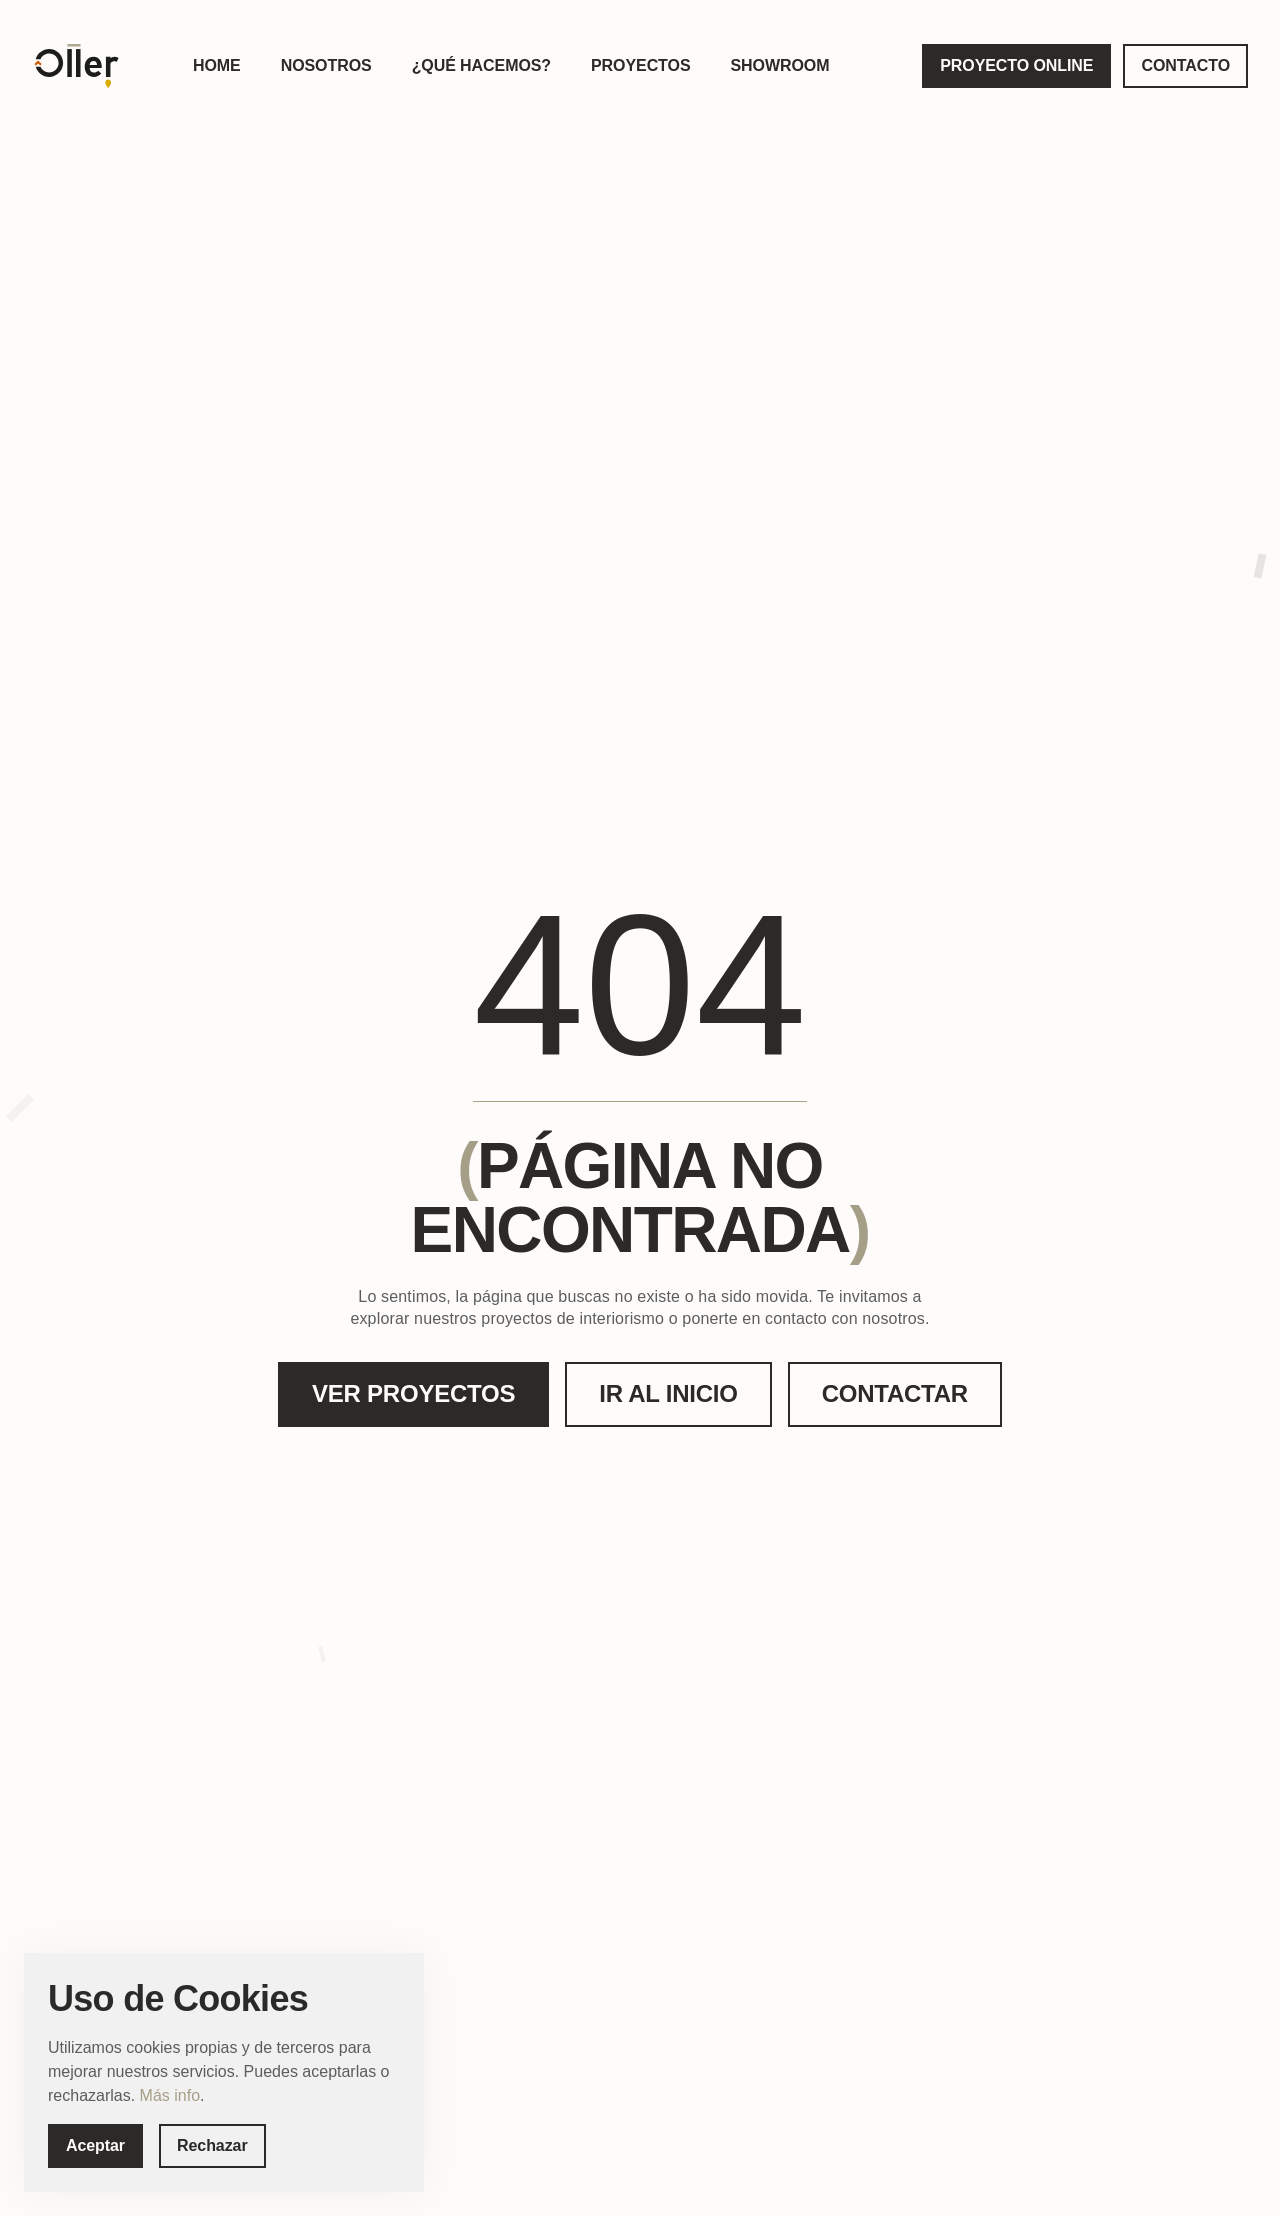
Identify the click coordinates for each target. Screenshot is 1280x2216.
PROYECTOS (640, 65)
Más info (170, 2095)
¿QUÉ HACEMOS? (481, 65)
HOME (217, 65)
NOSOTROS (326, 65)
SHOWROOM (779, 65)
